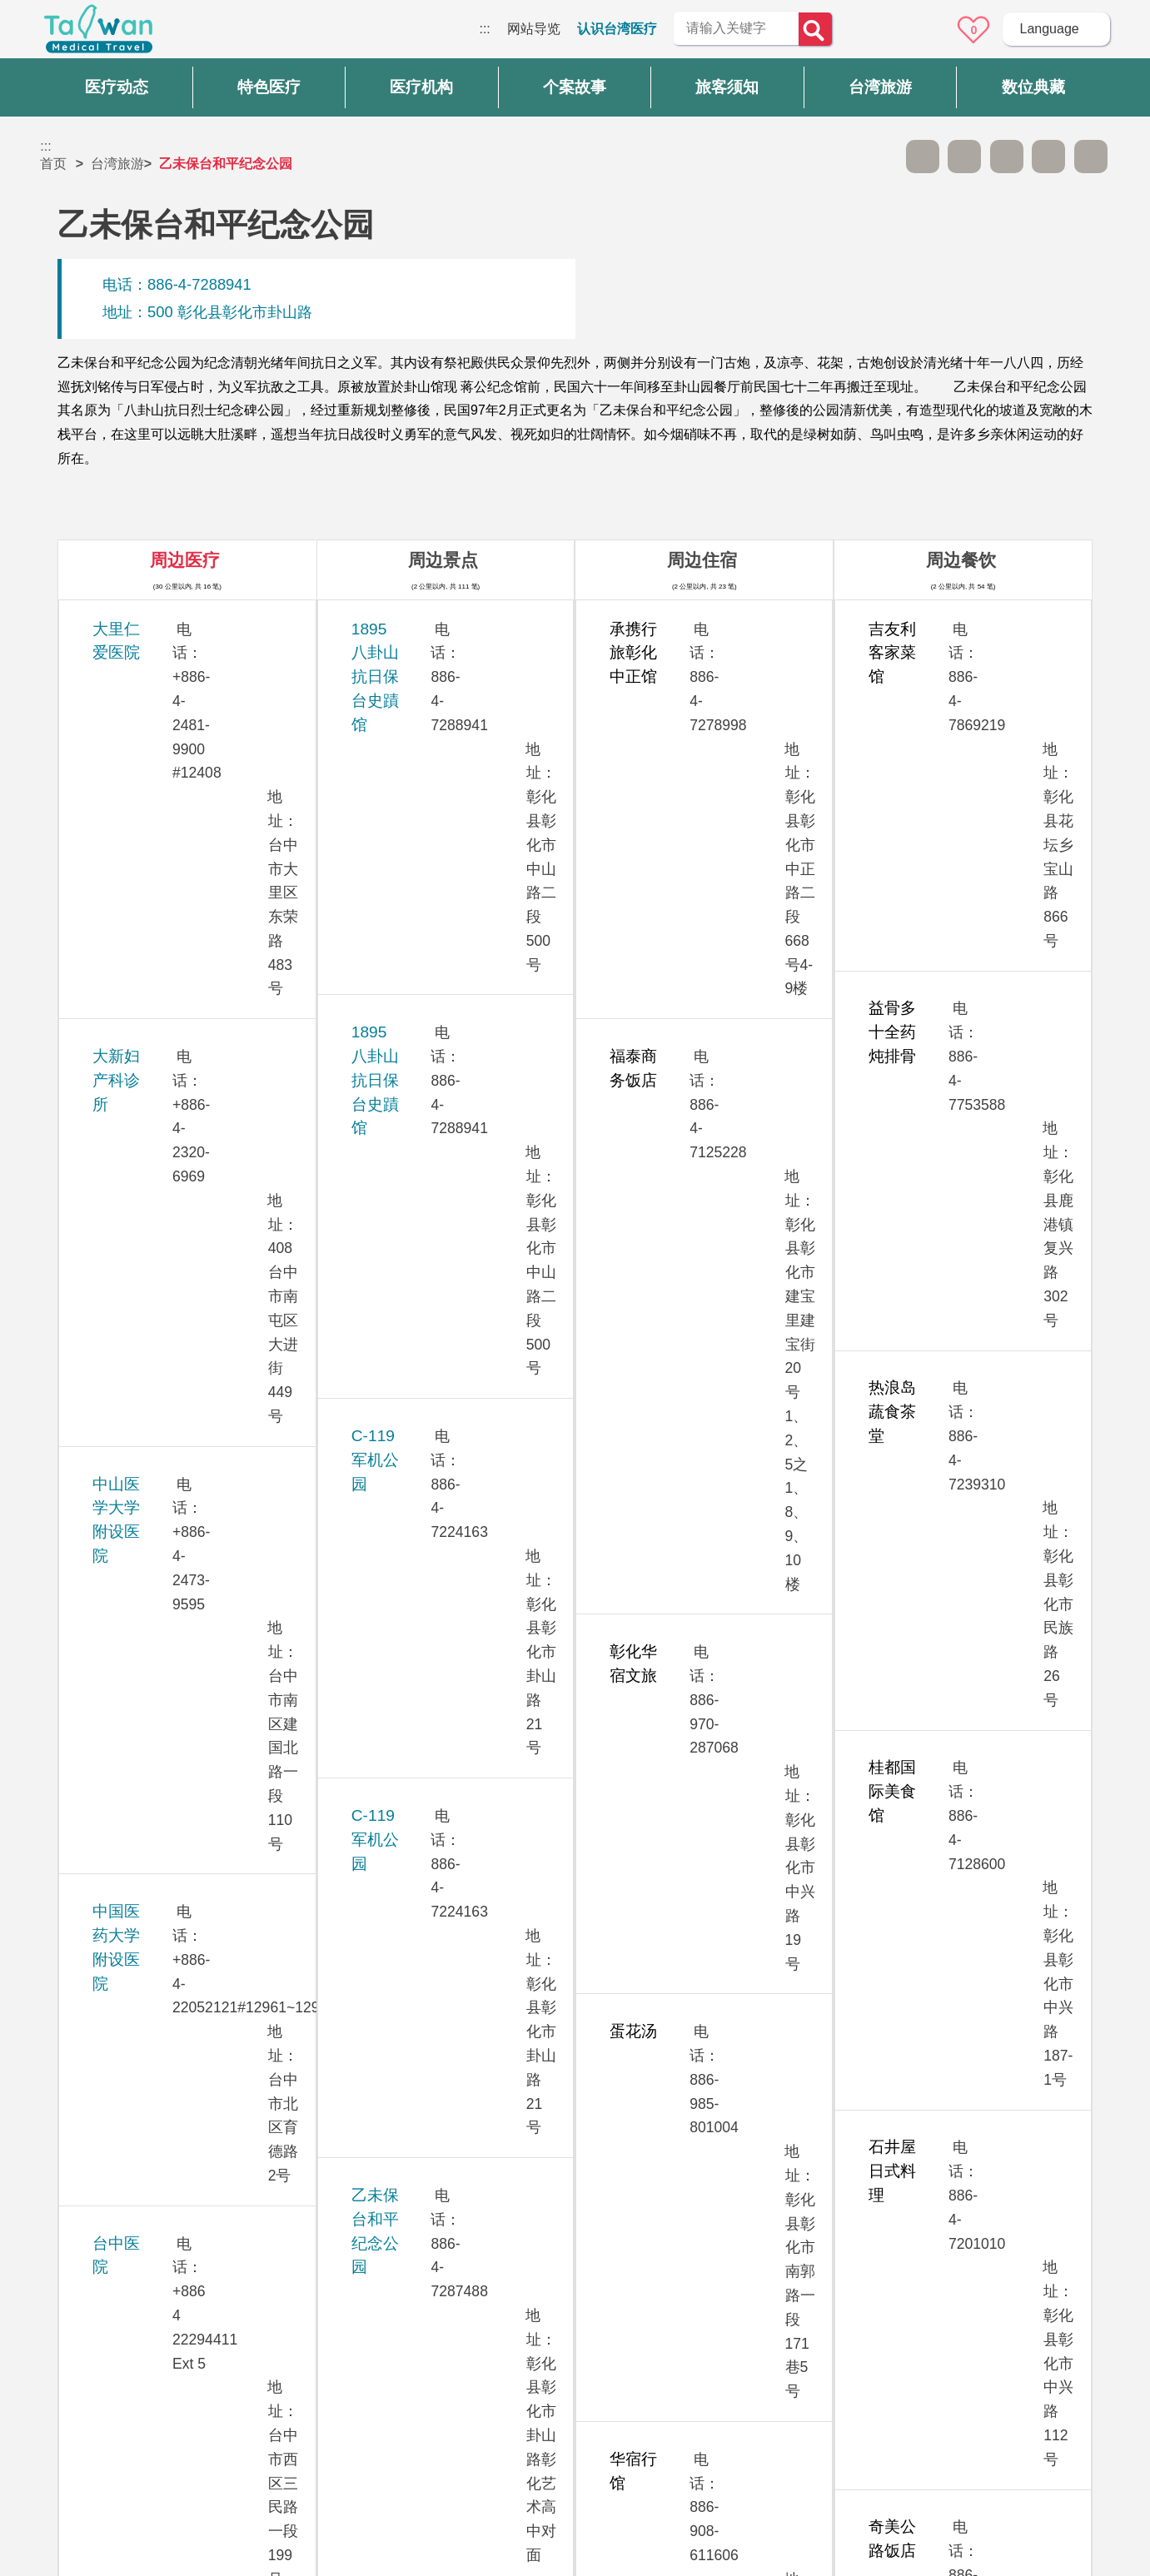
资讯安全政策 (854, 2369)
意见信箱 (927, 30)
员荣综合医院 (139, 1863)
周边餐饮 (961, 559)
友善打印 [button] (1006, 156)
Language (1048, 29)
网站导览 (533, 29)
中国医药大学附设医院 (171, 856)
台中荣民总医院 (147, 1040)
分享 (1048, 156)
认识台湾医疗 (617, 29)
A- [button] (922, 156)
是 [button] (650, 2168)
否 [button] (726, 2168)
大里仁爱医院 (139, 629)
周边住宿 (702, 559)
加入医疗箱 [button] (1091, 156)
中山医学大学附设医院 (171, 789)
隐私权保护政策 (861, 2336)
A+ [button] (964, 156)
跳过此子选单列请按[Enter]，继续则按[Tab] (880, 156)
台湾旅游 (117, 164)
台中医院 (123, 948)
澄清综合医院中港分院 (171, 1795)
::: (484, 29)
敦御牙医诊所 (139, 1544)
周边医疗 (185, 559)
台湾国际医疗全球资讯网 (98, 33)
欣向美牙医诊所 (147, 1291)
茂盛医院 (123, 1360)
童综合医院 (131, 1635)
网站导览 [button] (575, 2239)
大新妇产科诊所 (147, 720)
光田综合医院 (139, 1132)
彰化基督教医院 (147, 1704)
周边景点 (443, 559)
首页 (53, 164)
